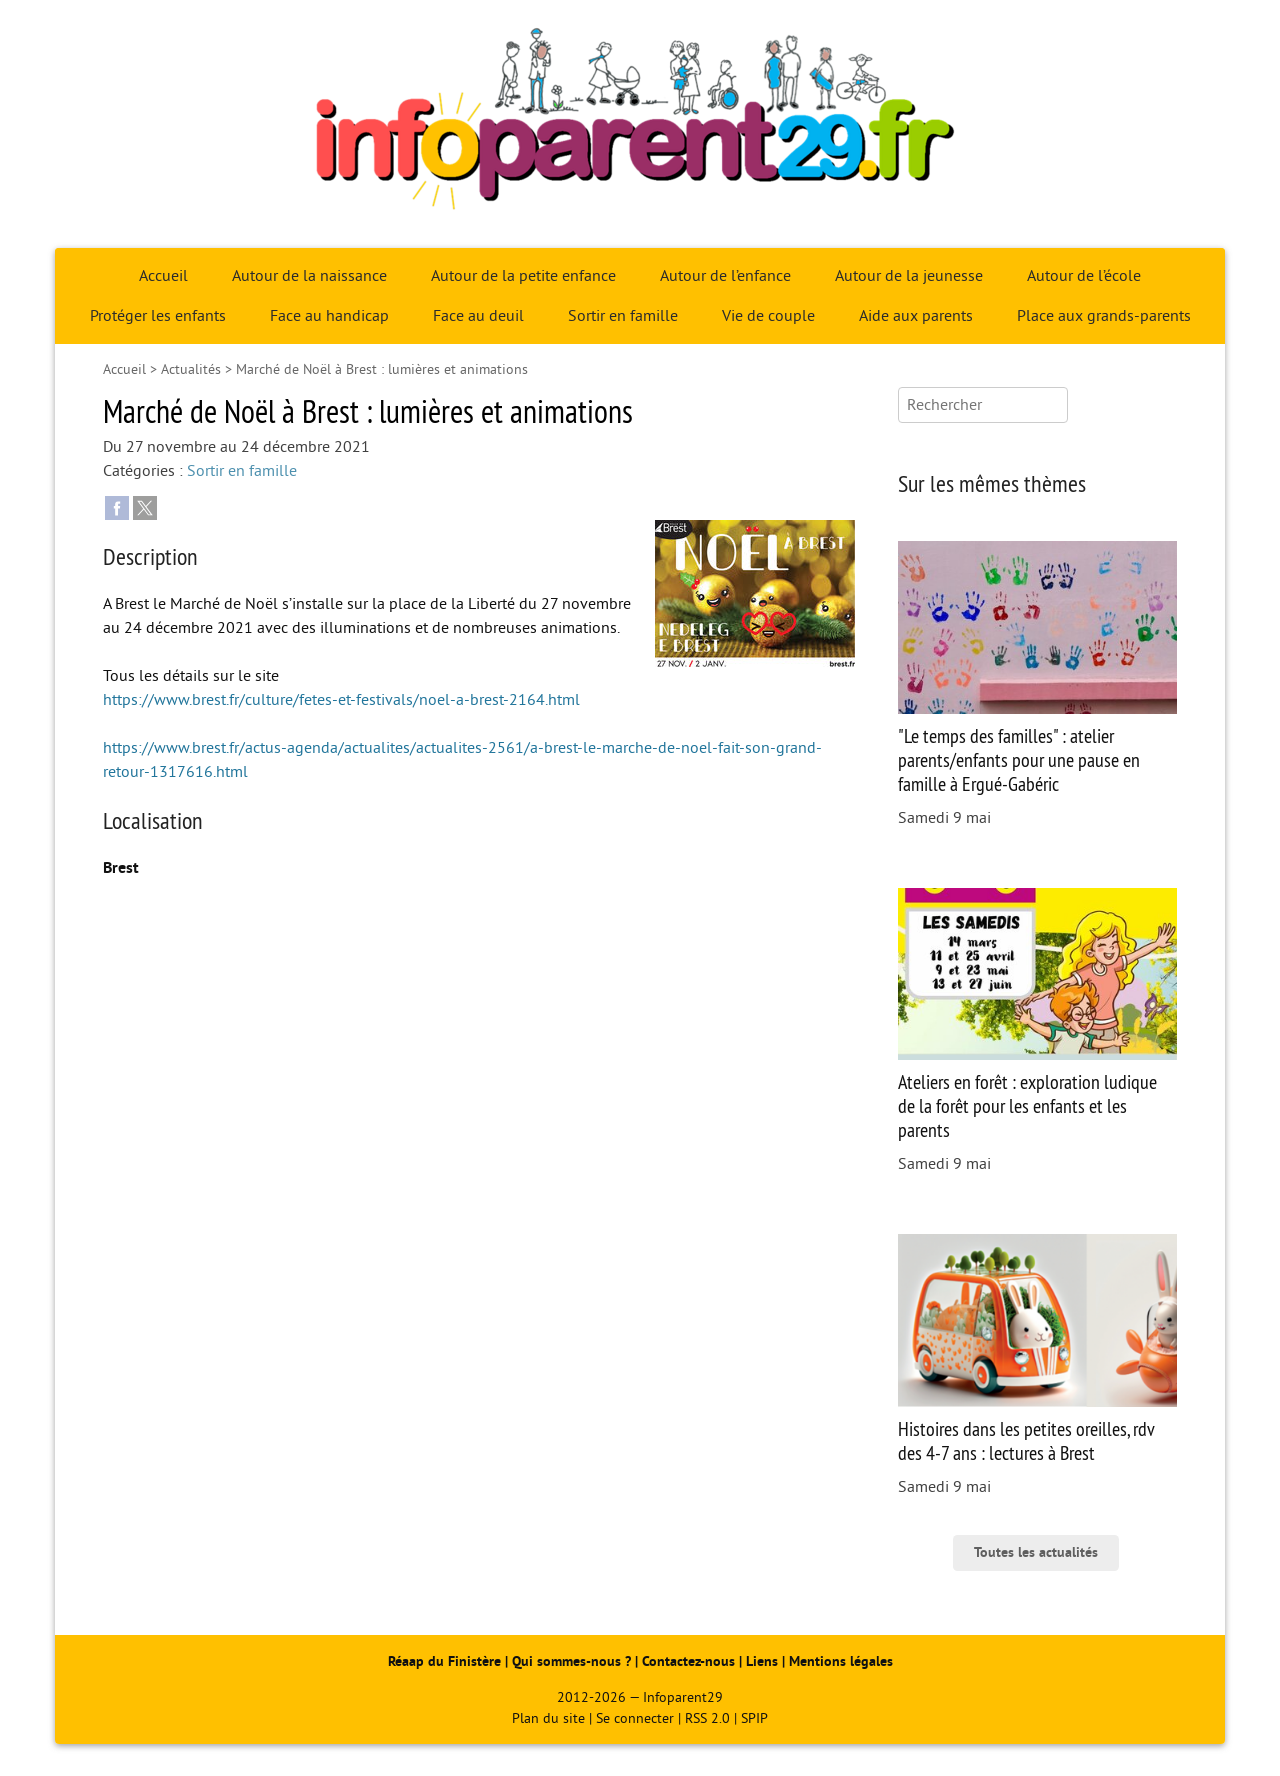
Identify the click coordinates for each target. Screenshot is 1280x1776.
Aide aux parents (916, 316)
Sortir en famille (623, 316)
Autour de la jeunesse (909, 276)
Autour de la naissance (309, 276)
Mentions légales (841, 1661)
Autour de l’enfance (725, 276)
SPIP (754, 1718)
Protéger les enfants (158, 316)
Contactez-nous (688, 1661)
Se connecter (635, 1718)
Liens (762, 1661)
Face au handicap (329, 316)
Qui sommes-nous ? (573, 1661)
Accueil (163, 276)
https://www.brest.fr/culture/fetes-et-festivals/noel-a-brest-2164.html (341, 700)
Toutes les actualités (1036, 1552)
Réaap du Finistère (444, 1661)
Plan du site (548, 1718)
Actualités (191, 369)
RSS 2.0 (707, 1718)
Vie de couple (768, 316)
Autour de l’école (1084, 276)
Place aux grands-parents (1104, 316)
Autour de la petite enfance (523, 276)
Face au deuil (478, 316)
